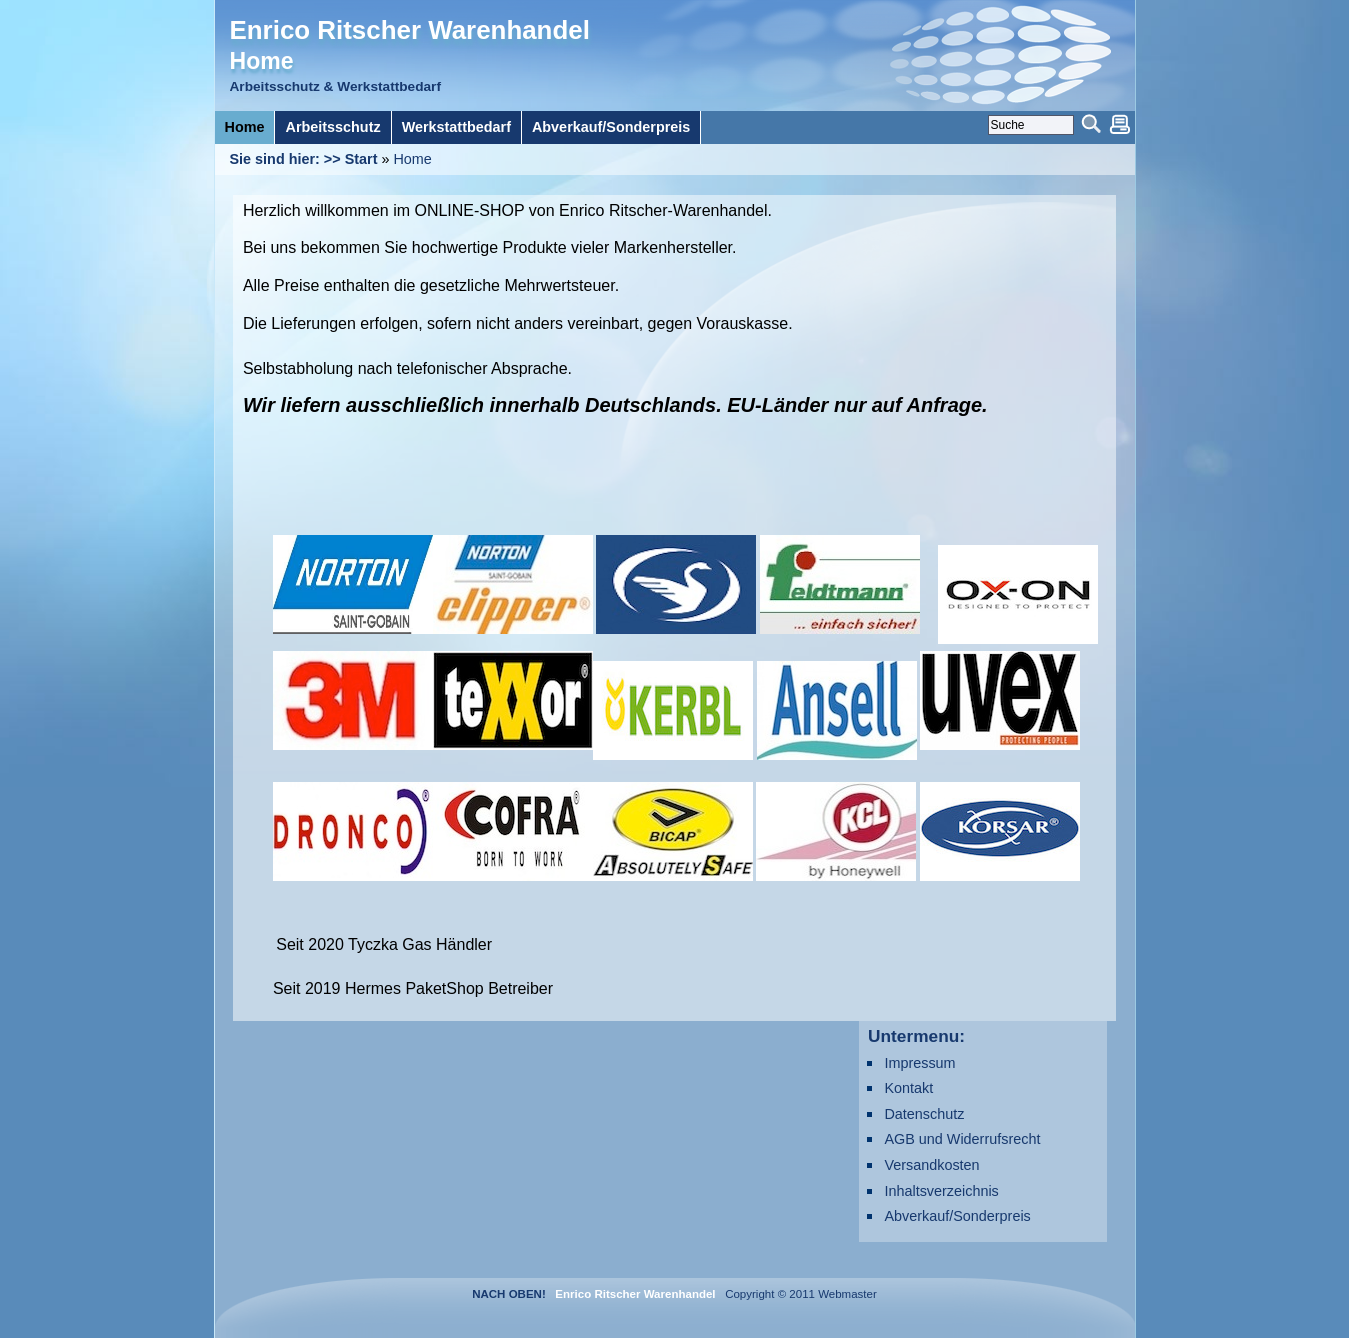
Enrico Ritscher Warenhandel (410, 30)
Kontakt (908, 1088)
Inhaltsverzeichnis (941, 1191)
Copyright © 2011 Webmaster (798, 1294)
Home (412, 159)
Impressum (919, 1063)
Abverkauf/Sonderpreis (957, 1216)
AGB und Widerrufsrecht (962, 1139)
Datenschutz (924, 1114)
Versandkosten (931, 1165)
